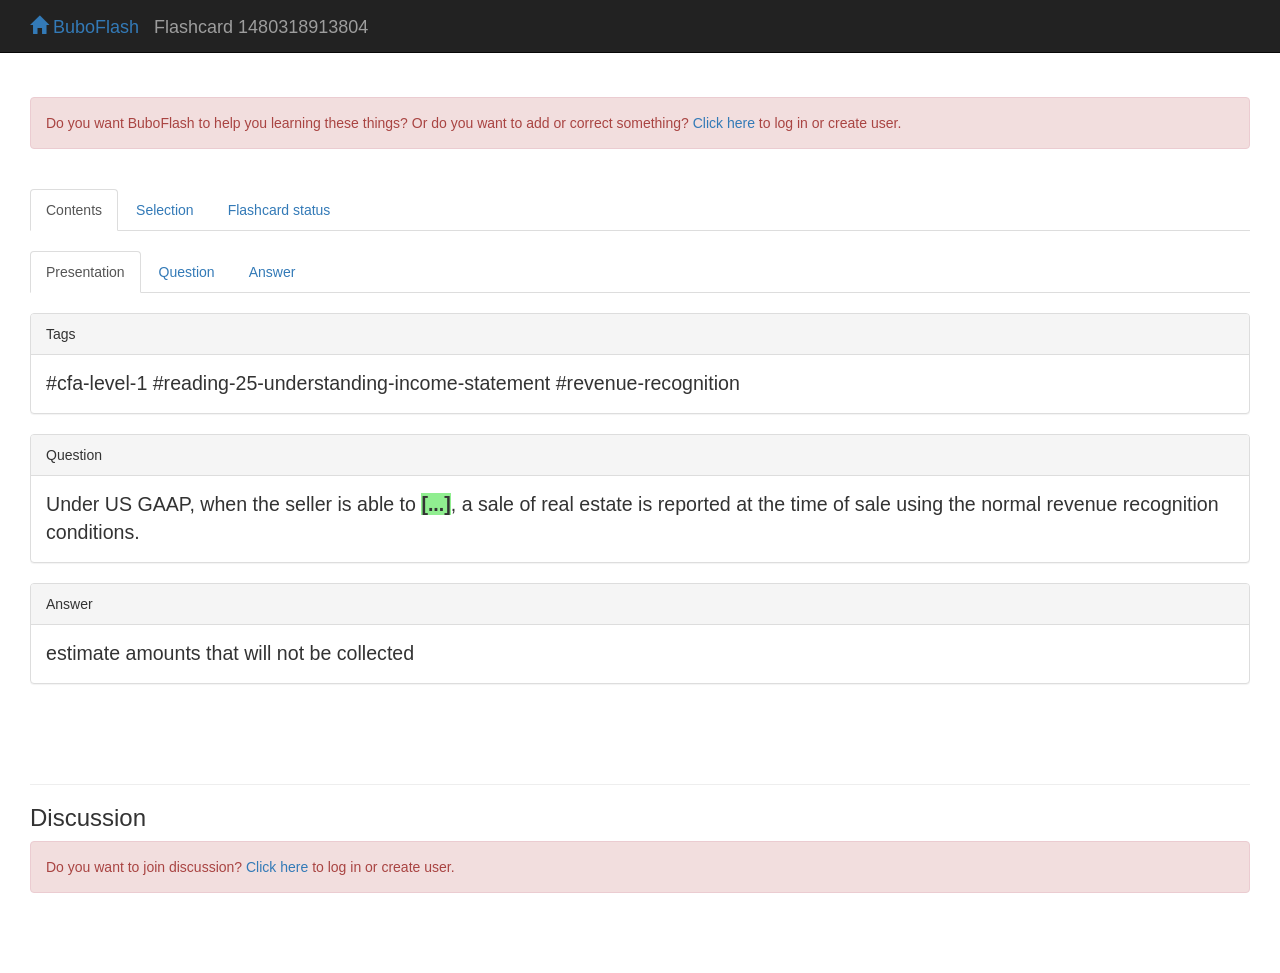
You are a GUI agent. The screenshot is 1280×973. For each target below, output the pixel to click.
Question (187, 272)
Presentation (85, 272)
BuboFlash (84, 27)
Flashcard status (279, 210)
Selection (165, 210)
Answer (272, 272)
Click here (724, 123)
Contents (74, 210)
